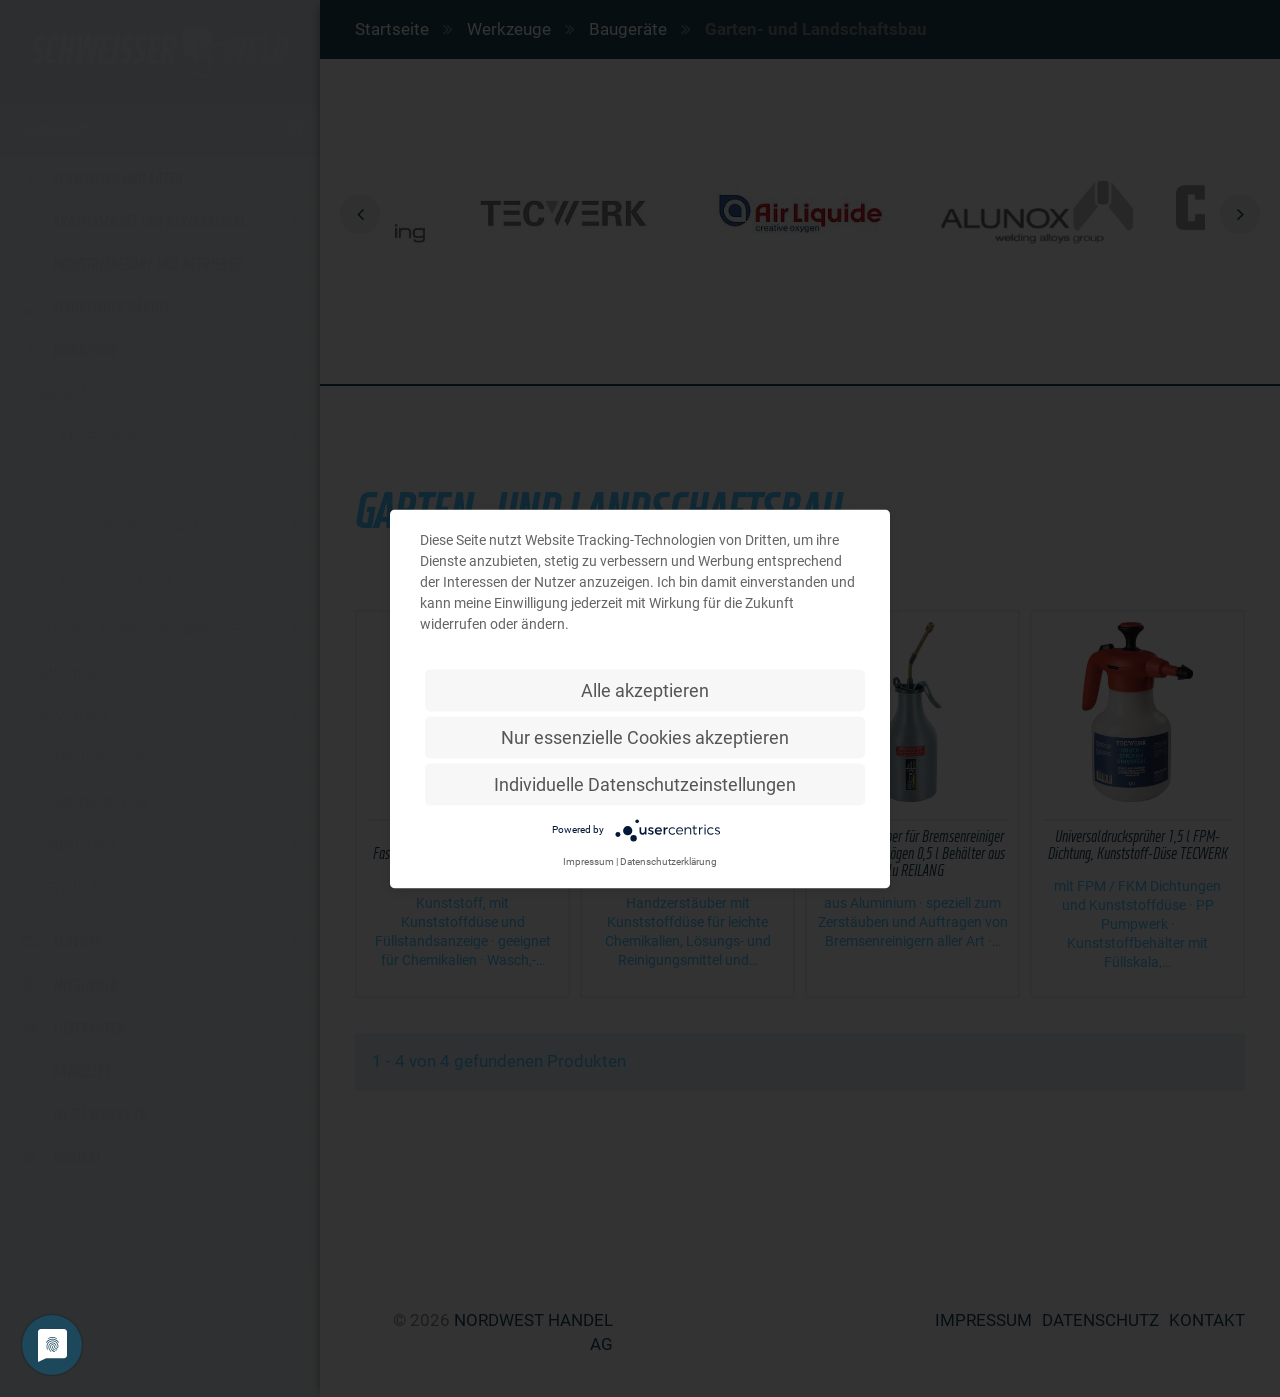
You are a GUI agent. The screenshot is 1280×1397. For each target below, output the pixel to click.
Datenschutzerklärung (668, 860)
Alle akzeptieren (645, 689)
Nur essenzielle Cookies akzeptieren (645, 736)
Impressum (588, 860)
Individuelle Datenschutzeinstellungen (645, 783)
